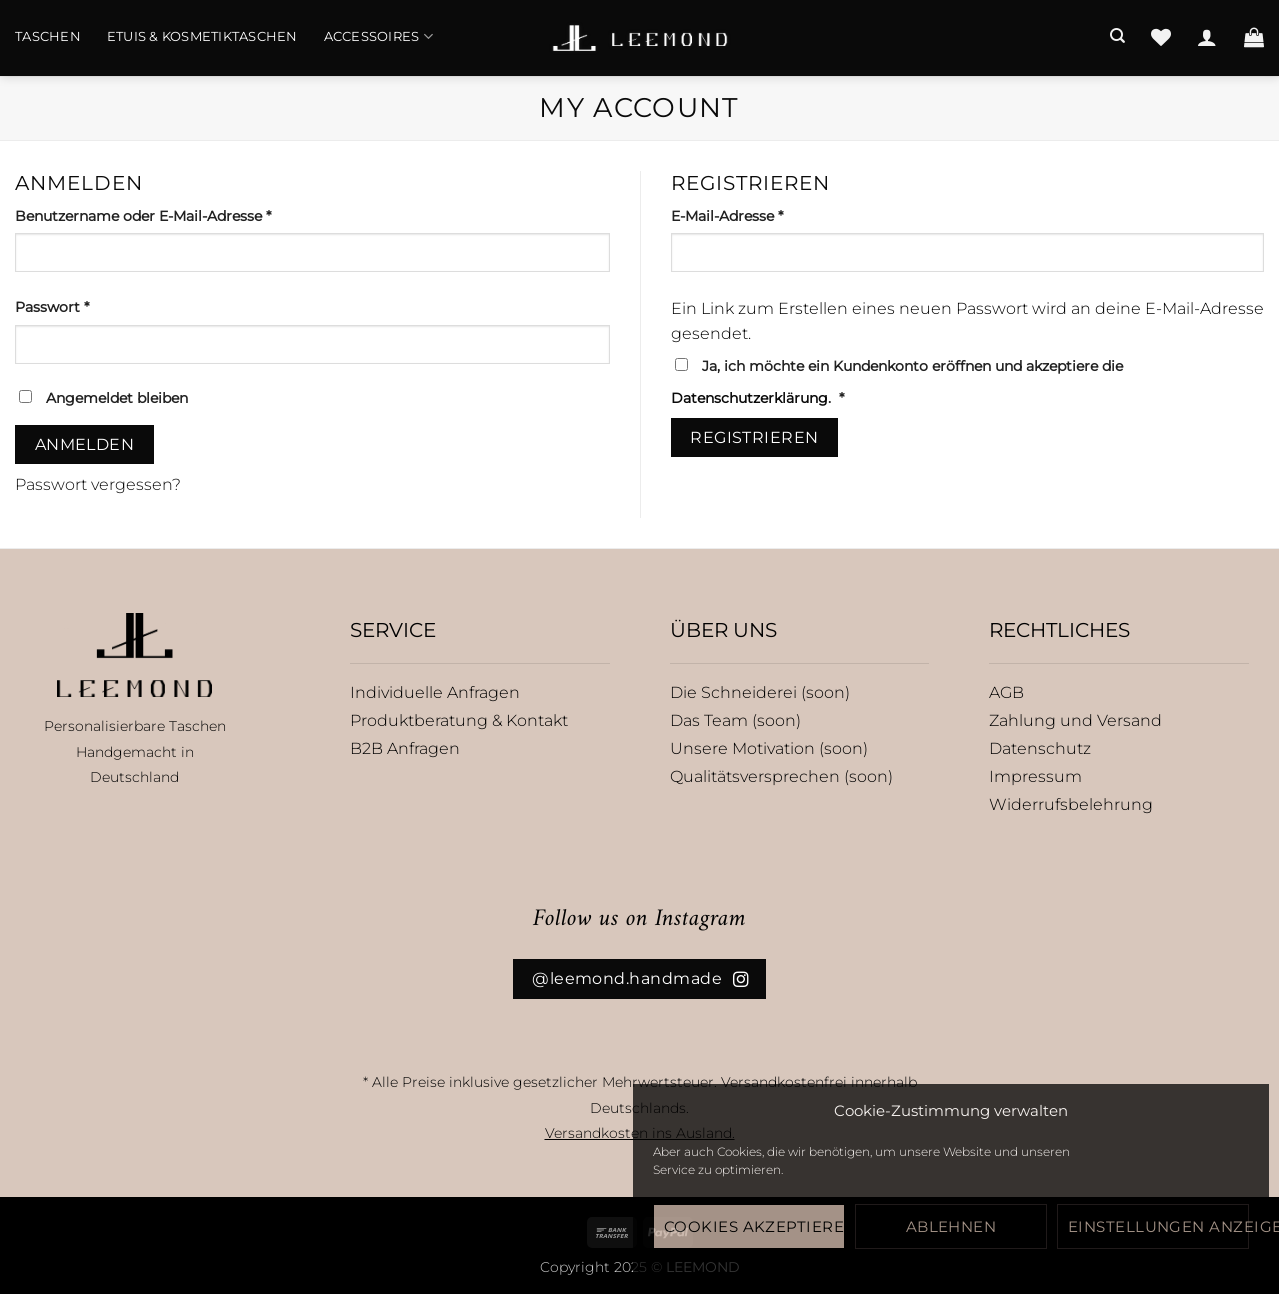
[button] (1254, 37)
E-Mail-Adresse (768, 215)
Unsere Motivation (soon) (769, 748)
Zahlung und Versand (1075, 720)
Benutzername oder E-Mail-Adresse (184, 215)
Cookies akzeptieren (754, 1226)
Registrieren (754, 437)
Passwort (93, 306)
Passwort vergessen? (98, 484)
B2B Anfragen (405, 748)
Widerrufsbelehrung (1071, 804)
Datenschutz (1040, 748)
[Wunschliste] (1161, 37)
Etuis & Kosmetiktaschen (202, 36)
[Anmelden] (1207, 37)
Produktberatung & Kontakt (459, 720)
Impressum (1035, 776)
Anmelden (85, 444)
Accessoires (378, 36)
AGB (1006, 692)
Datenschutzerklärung (749, 398)
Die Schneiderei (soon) (760, 692)
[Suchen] (1117, 36)
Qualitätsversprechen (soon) (781, 776)
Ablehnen (951, 1226)
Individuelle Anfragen (435, 692)
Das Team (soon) (735, 720)
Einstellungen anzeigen (1158, 1226)
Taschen (48, 36)
